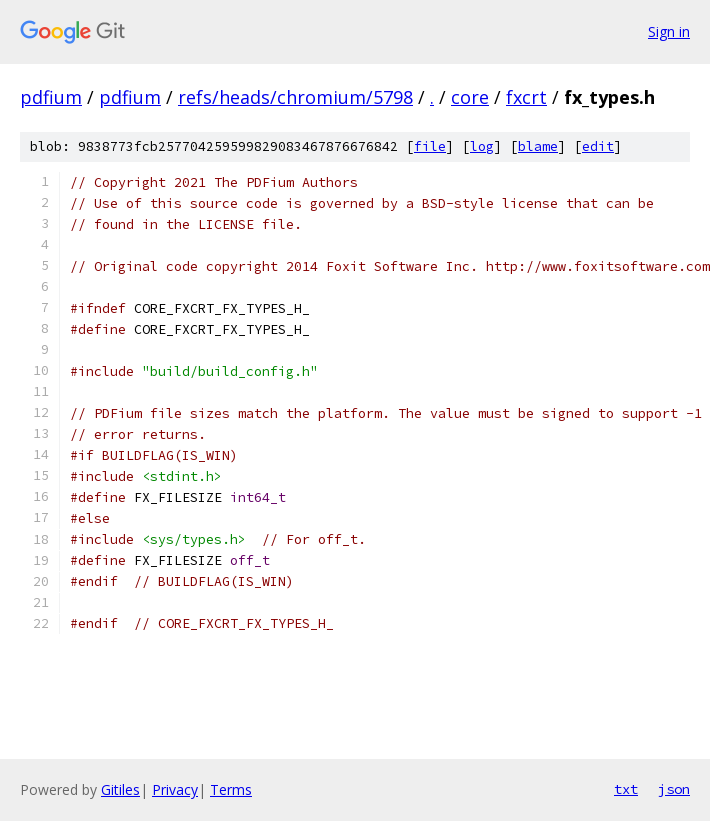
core (470, 97)
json (674, 789)
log (482, 146)
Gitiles (120, 789)
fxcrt (526, 97)
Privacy (175, 789)
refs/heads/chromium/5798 (295, 97)
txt (626, 789)
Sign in (669, 31)
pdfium (51, 97)
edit (598, 146)
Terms (231, 789)
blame (538, 146)
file (430, 146)
